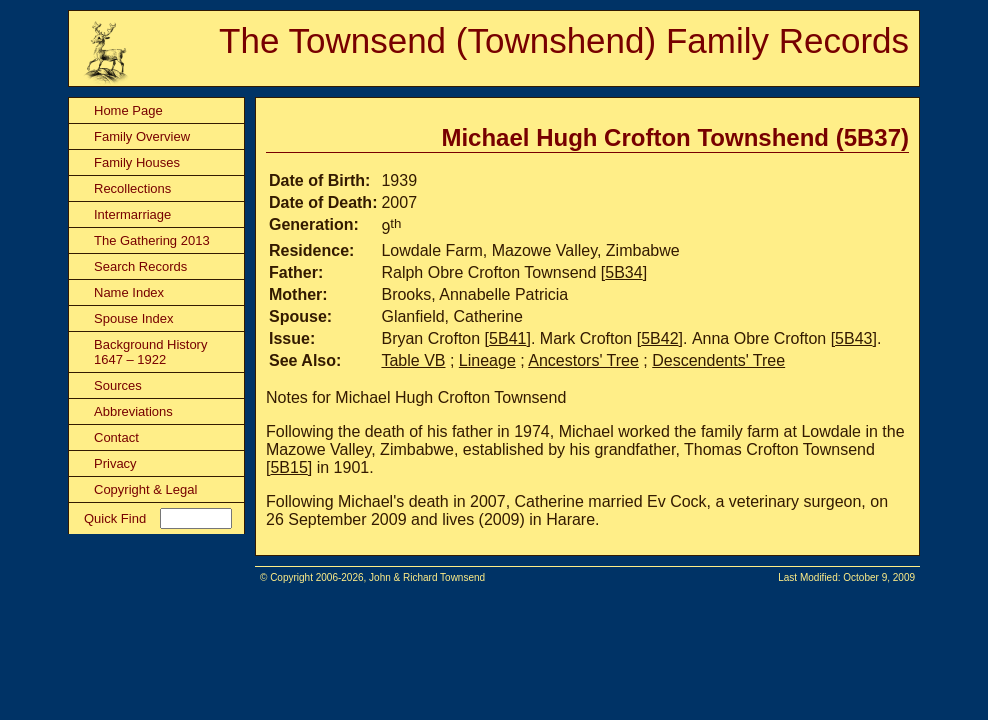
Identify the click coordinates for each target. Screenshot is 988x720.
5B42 (659, 338)
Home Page (128, 110)
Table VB (413, 360)
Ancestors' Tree (583, 360)
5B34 (623, 272)
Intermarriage (132, 214)
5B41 (507, 338)
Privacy (115, 463)
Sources (118, 385)
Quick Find (115, 518)
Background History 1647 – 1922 (150, 352)
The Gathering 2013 (152, 240)
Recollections (132, 188)
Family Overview (142, 136)
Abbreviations (133, 411)
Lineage (487, 360)
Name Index (129, 292)
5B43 (853, 338)
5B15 (288, 467)
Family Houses (137, 162)
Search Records (140, 266)
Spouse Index (134, 318)
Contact (116, 437)
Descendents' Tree (718, 360)
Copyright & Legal (145, 489)
